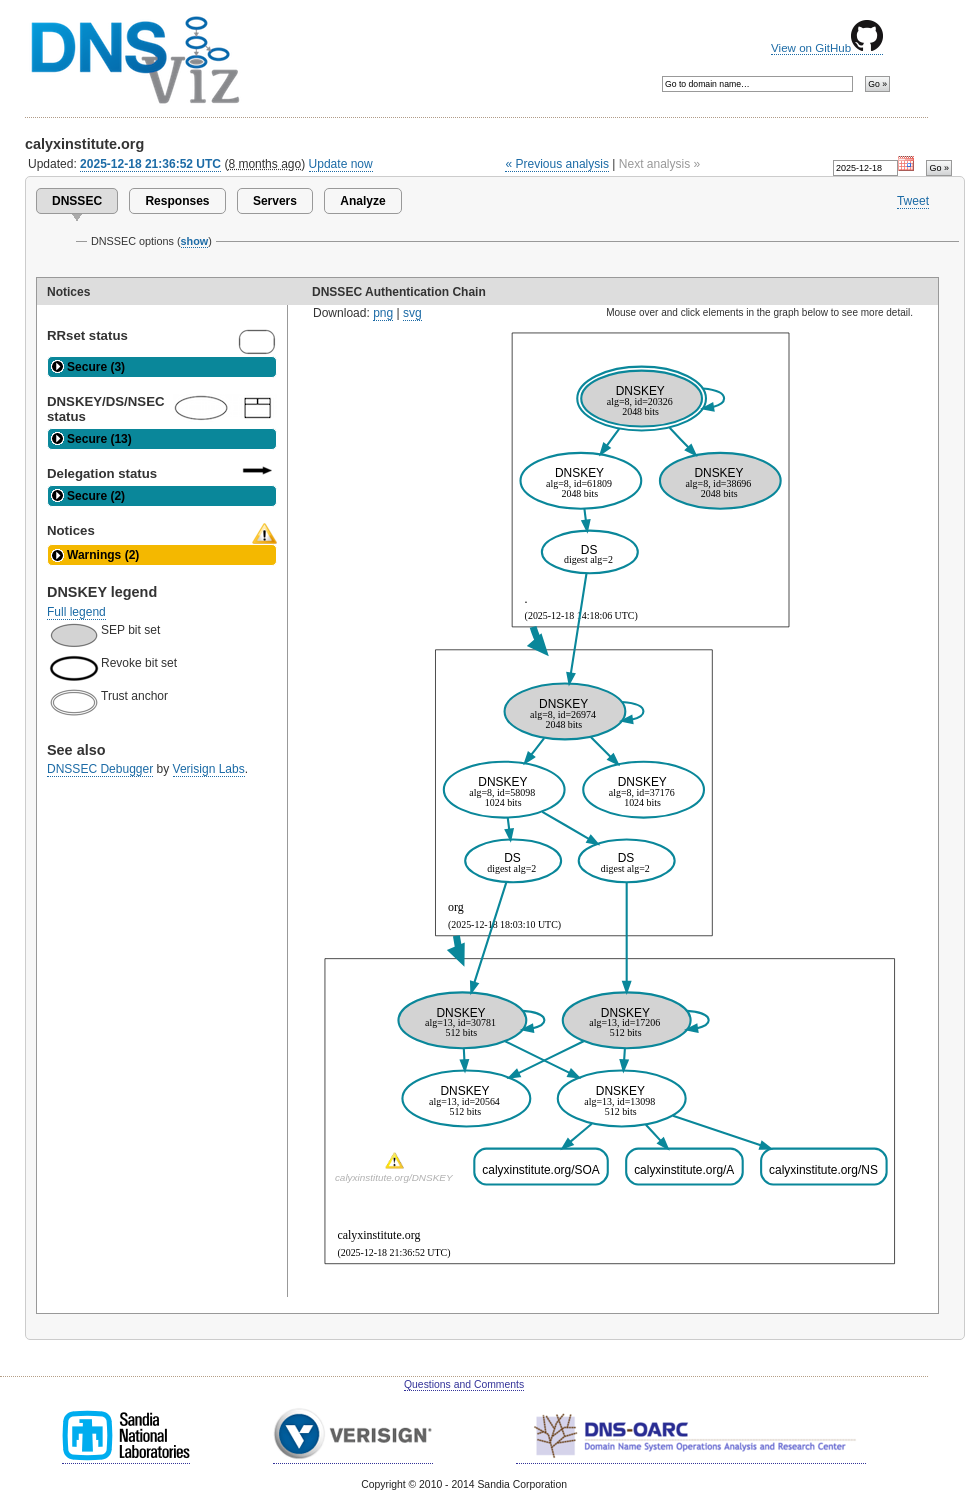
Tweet (913, 201)
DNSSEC (77, 201)
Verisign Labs (209, 769)
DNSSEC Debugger (100, 769)
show (195, 241)
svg (412, 313)
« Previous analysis (557, 164)
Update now (341, 164)
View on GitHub (827, 48)
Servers (275, 201)
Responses (177, 201)
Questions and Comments (464, 1384)
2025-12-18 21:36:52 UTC (150, 164)
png (383, 313)
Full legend (76, 612)
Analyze (362, 201)
